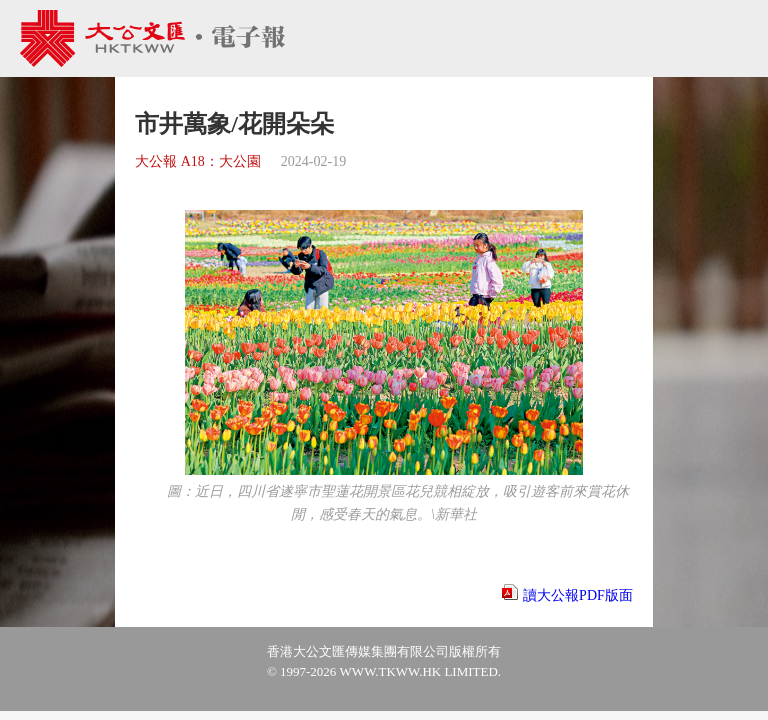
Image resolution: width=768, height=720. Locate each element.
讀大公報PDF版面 (578, 595)
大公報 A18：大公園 (198, 161)
